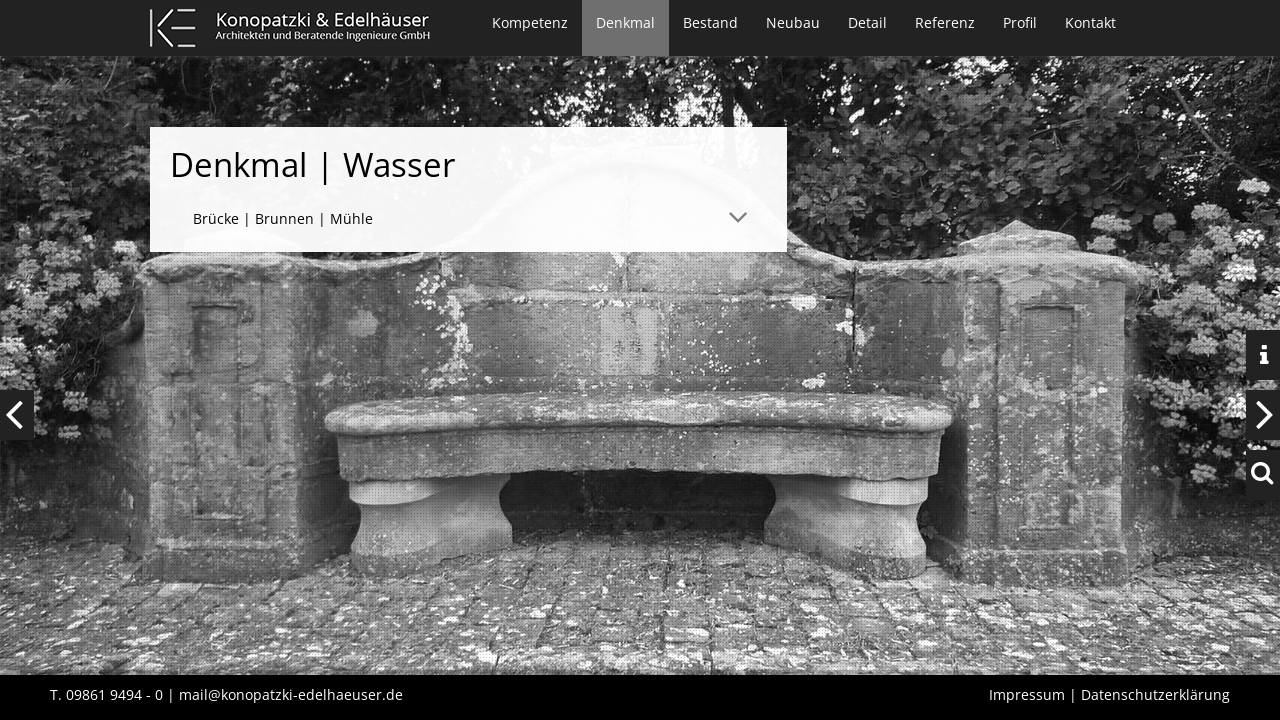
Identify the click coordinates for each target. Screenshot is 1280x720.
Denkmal (625, 22)
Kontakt (1090, 22)
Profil (1020, 22)
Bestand (710, 22)
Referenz (945, 22)
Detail (867, 22)
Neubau (793, 22)
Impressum (1027, 694)
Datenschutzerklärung (1155, 694)
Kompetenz (530, 22)
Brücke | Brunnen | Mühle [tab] (283, 218)
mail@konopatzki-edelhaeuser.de (291, 694)
